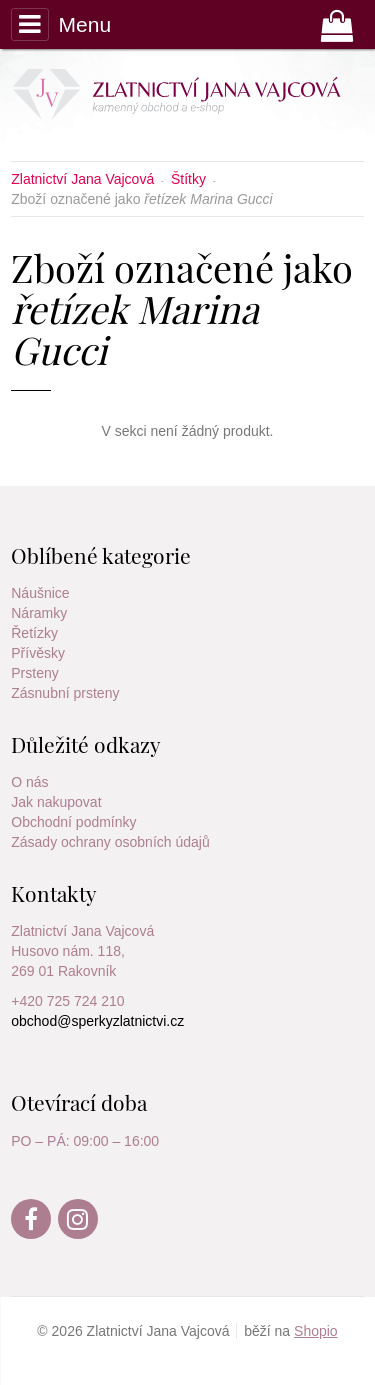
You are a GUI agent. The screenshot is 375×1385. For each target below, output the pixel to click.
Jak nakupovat (56, 802)
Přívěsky (38, 653)
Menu (61, 24)
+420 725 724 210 (67, 1001)
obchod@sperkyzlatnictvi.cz (97, 1021)
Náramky (39, 613)
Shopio (316, 1331)
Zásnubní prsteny (65, 693)
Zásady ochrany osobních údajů (110, 842)
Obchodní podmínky (73, 822)
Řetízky (34, 633)
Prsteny (34, 673)
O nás (29, 782)
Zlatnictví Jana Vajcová (82, 931)
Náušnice (40, 593)
